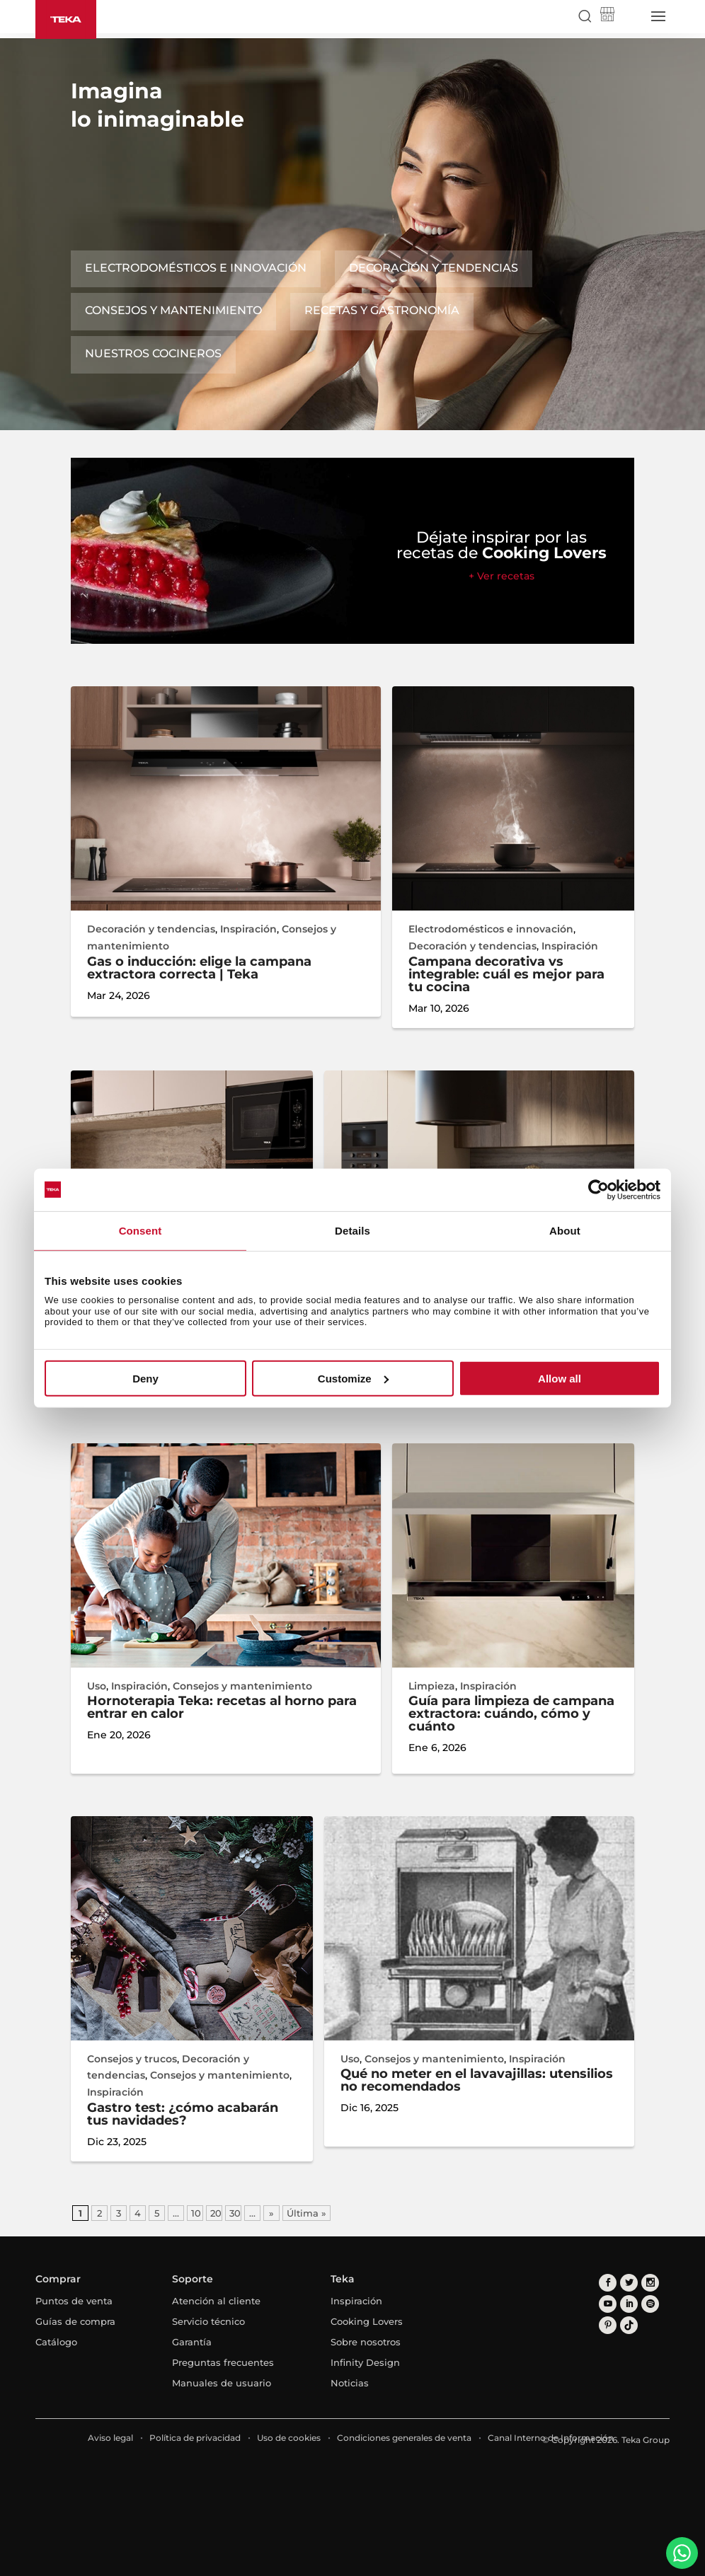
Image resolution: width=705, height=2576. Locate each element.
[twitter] (629, 2283)
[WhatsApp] (682, 2553)
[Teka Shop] (607, 16)
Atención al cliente (216, 2300)
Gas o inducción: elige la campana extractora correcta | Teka (199, 968)
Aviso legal (110, 2437)
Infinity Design (365, 2362)
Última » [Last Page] (306, 2213)
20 (216, 2213)
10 (196, 2213)
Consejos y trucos (132, 2058)
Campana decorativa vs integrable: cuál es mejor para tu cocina (506, 974)
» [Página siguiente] (271, 2213)
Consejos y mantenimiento (173, 310)
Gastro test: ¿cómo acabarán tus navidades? (182, 2114)
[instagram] (650, 2283)
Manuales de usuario (221, 2383)
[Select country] (630, 16)
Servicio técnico (208, 2321)
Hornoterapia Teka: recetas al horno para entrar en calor (222, 1707)
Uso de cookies (289, 2437)
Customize (353, 1379)
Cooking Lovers (367, 2321)
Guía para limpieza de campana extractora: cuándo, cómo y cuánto (511, 1713)
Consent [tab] (140, 1230)
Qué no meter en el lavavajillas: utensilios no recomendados (476, 2080)
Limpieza (431, 1686)
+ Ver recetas (501, 576)
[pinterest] (608, 2325)
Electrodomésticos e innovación (195, 268)
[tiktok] (629, 2325)
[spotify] (650, 2304)
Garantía (192, 2341)
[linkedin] (629, 2304)
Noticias (350, 2383)
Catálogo (56, 2341)
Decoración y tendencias (433, 268)
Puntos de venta (74, 2300)
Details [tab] (352, 1230)
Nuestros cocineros (153, 353)
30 (235, 2213)
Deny (145, 1379)
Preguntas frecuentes (223, 2362)
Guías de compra (75, 2321)
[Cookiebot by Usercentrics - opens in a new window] (598, 1189)
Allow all (559, 1379)
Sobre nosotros (366, 2341)
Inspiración (248, 929)
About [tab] (564, 1230)
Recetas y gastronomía (381, 310)
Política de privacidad (195, 2437)
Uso (96, 1686)
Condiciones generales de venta (404, 2437)
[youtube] (608, 2304)
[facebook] (608, 2283)
